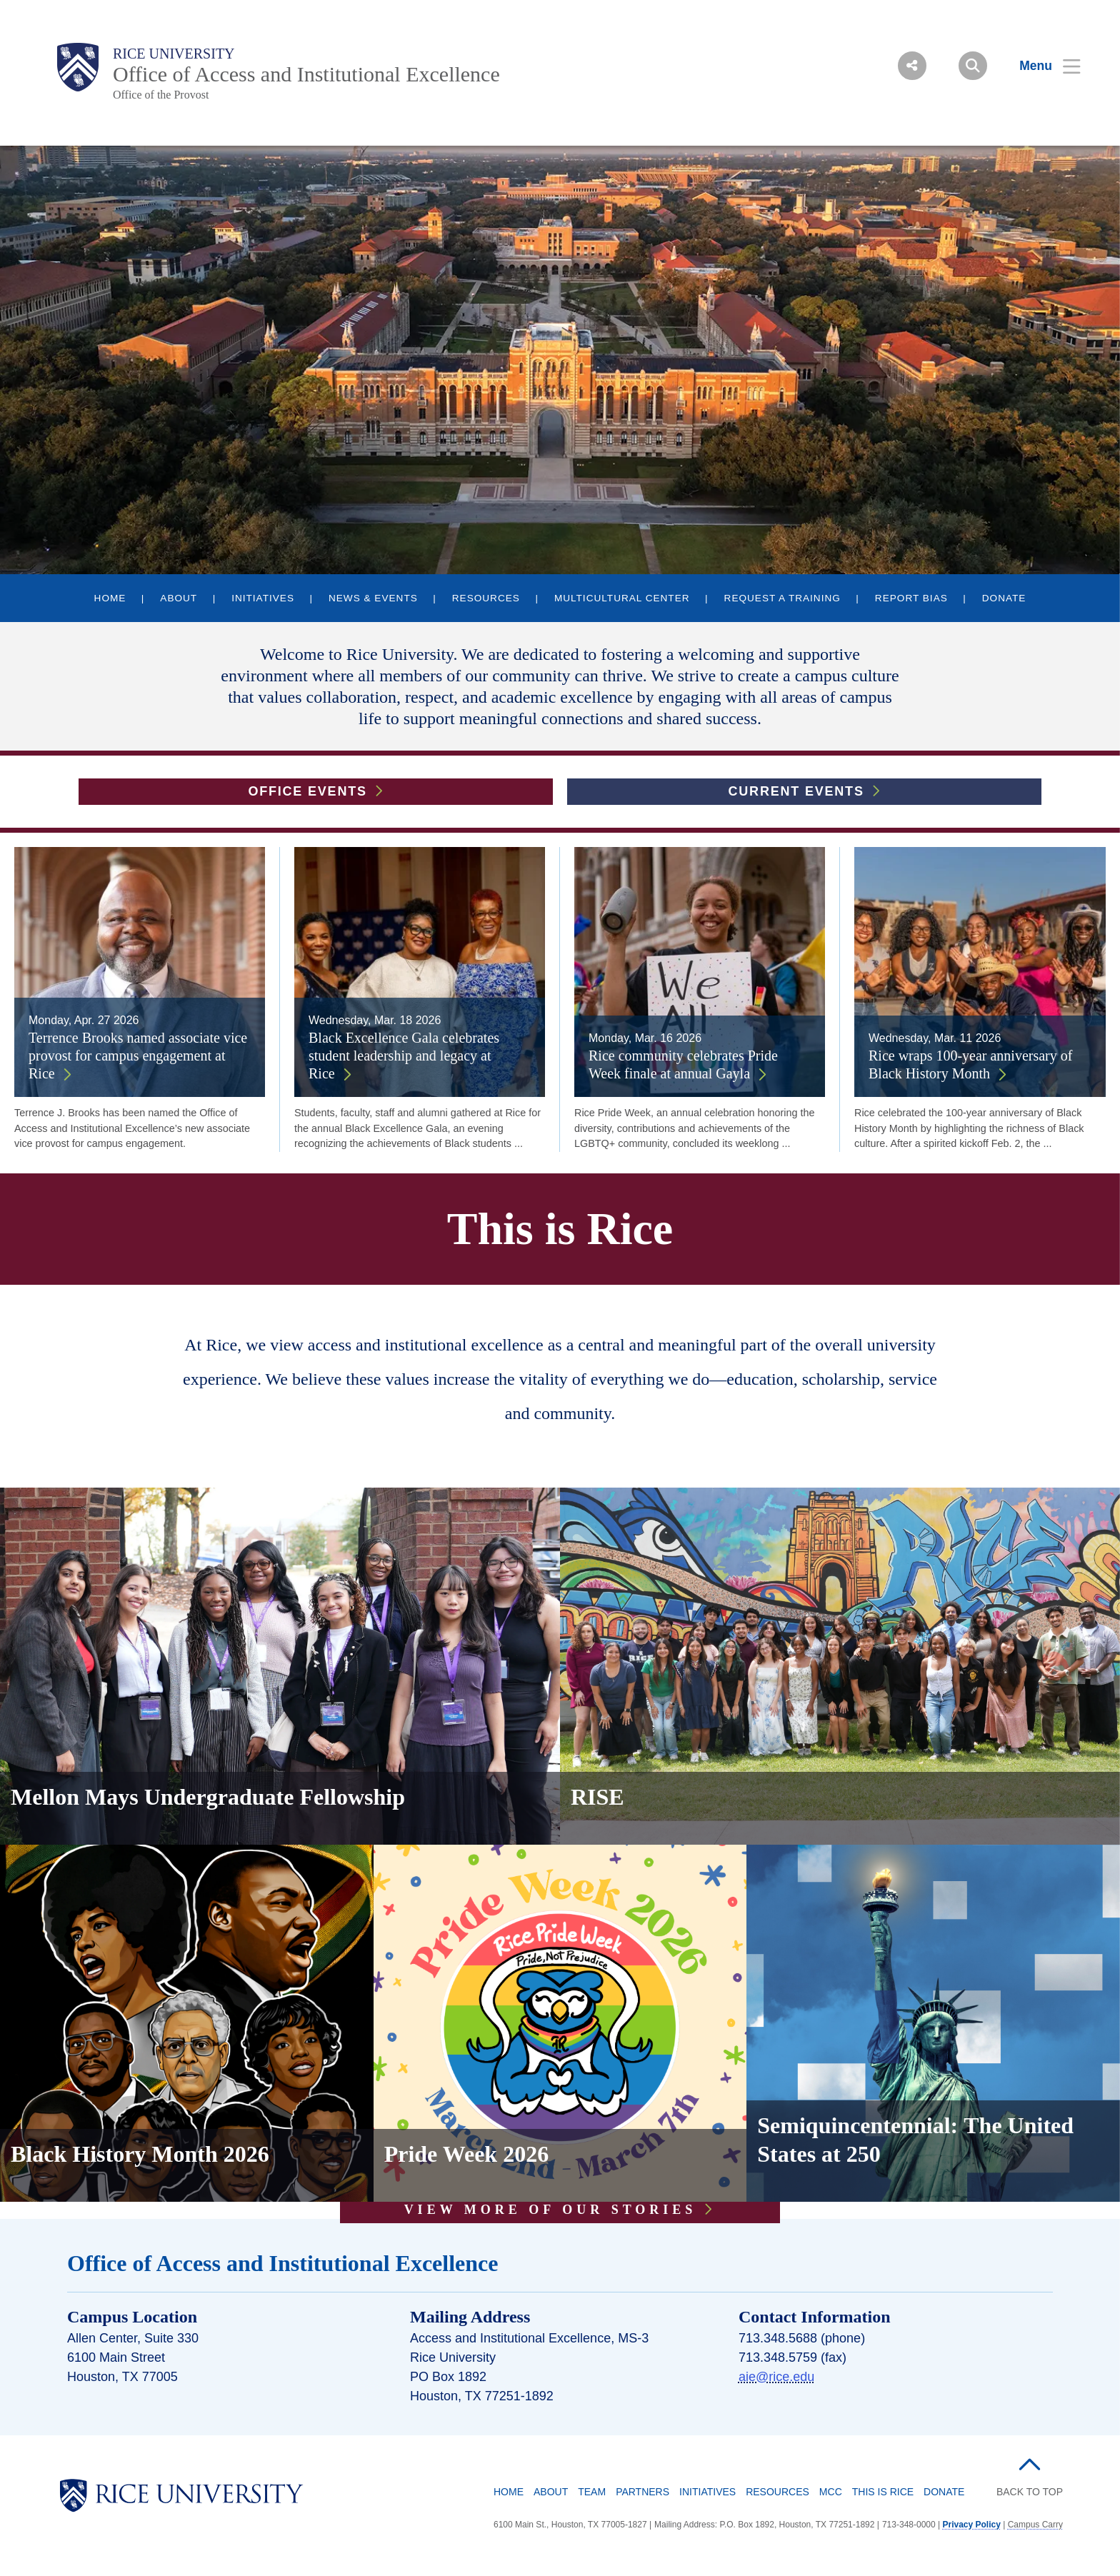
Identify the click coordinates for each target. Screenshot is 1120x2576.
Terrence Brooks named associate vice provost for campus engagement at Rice (138, 1055)
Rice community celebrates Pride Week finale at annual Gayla (683, 1064)
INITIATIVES (262, 598)
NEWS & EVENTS (373, 598)
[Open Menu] (1041, 65)
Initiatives (707, 2491)
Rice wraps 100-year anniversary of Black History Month (970, 1064)
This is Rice (883, 2491)
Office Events (307, 791)
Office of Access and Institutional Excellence (306, 74)
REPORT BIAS (911, 598)
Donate (944, 2491)
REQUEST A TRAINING (782, 598)
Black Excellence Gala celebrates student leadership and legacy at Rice (404, 1055)
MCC (830, 2491)
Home (509, 2491)
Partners (642, 2491)
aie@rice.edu (776, 2377)
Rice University (174, 53)
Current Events (796, 791)
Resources (777, 2491)
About (551, 2491)
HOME (110, 598)
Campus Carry (1035, 2525)
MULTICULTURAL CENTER (622, 598)
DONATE (1004, 598)
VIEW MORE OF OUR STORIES (550, 2209)
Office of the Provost (161, 95)
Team (592, 2491)
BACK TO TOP (1029, 2491)
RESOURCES (486, 598)
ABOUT (178, 598)
